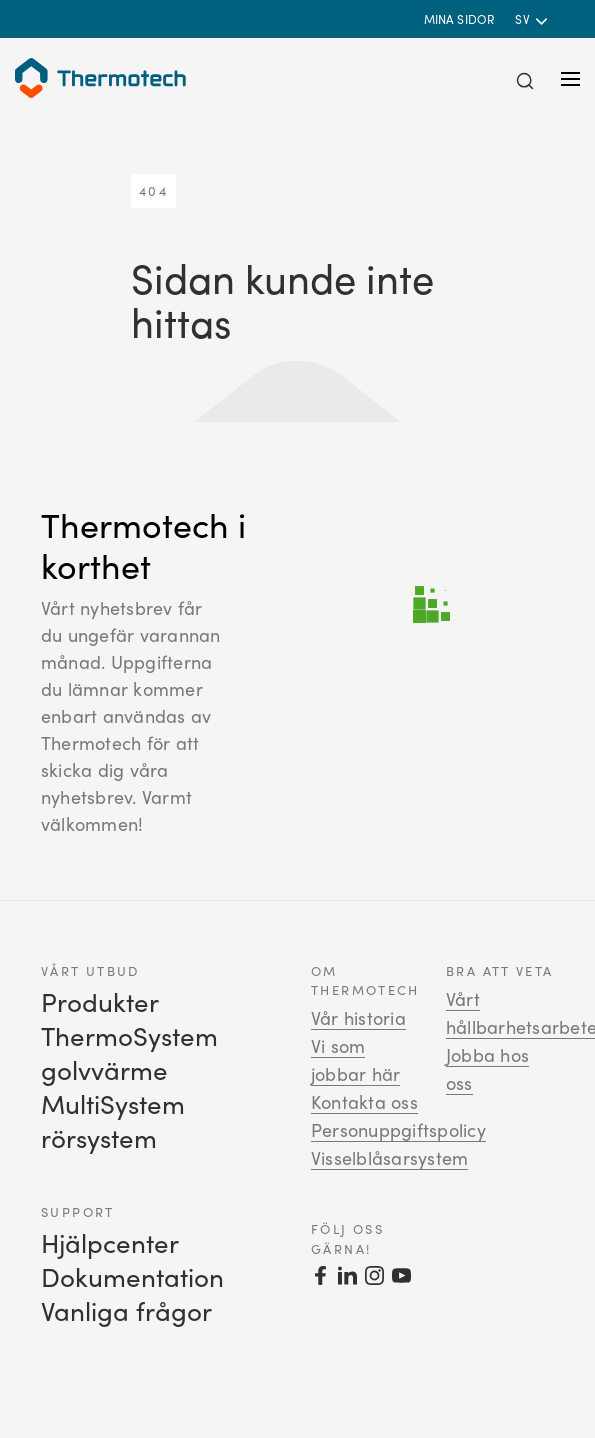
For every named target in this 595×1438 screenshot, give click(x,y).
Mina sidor (459, 19)
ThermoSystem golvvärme (129, 1052)
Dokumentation (132, 1276)
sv (524, 19)
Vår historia (358, 1018)
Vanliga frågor (126, 1310)
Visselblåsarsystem (389, 1158)
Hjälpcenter (110, 1242)
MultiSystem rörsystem (113, 1120)
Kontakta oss (364, 1102)
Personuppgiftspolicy (398, 1130)
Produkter (100, 1001)
